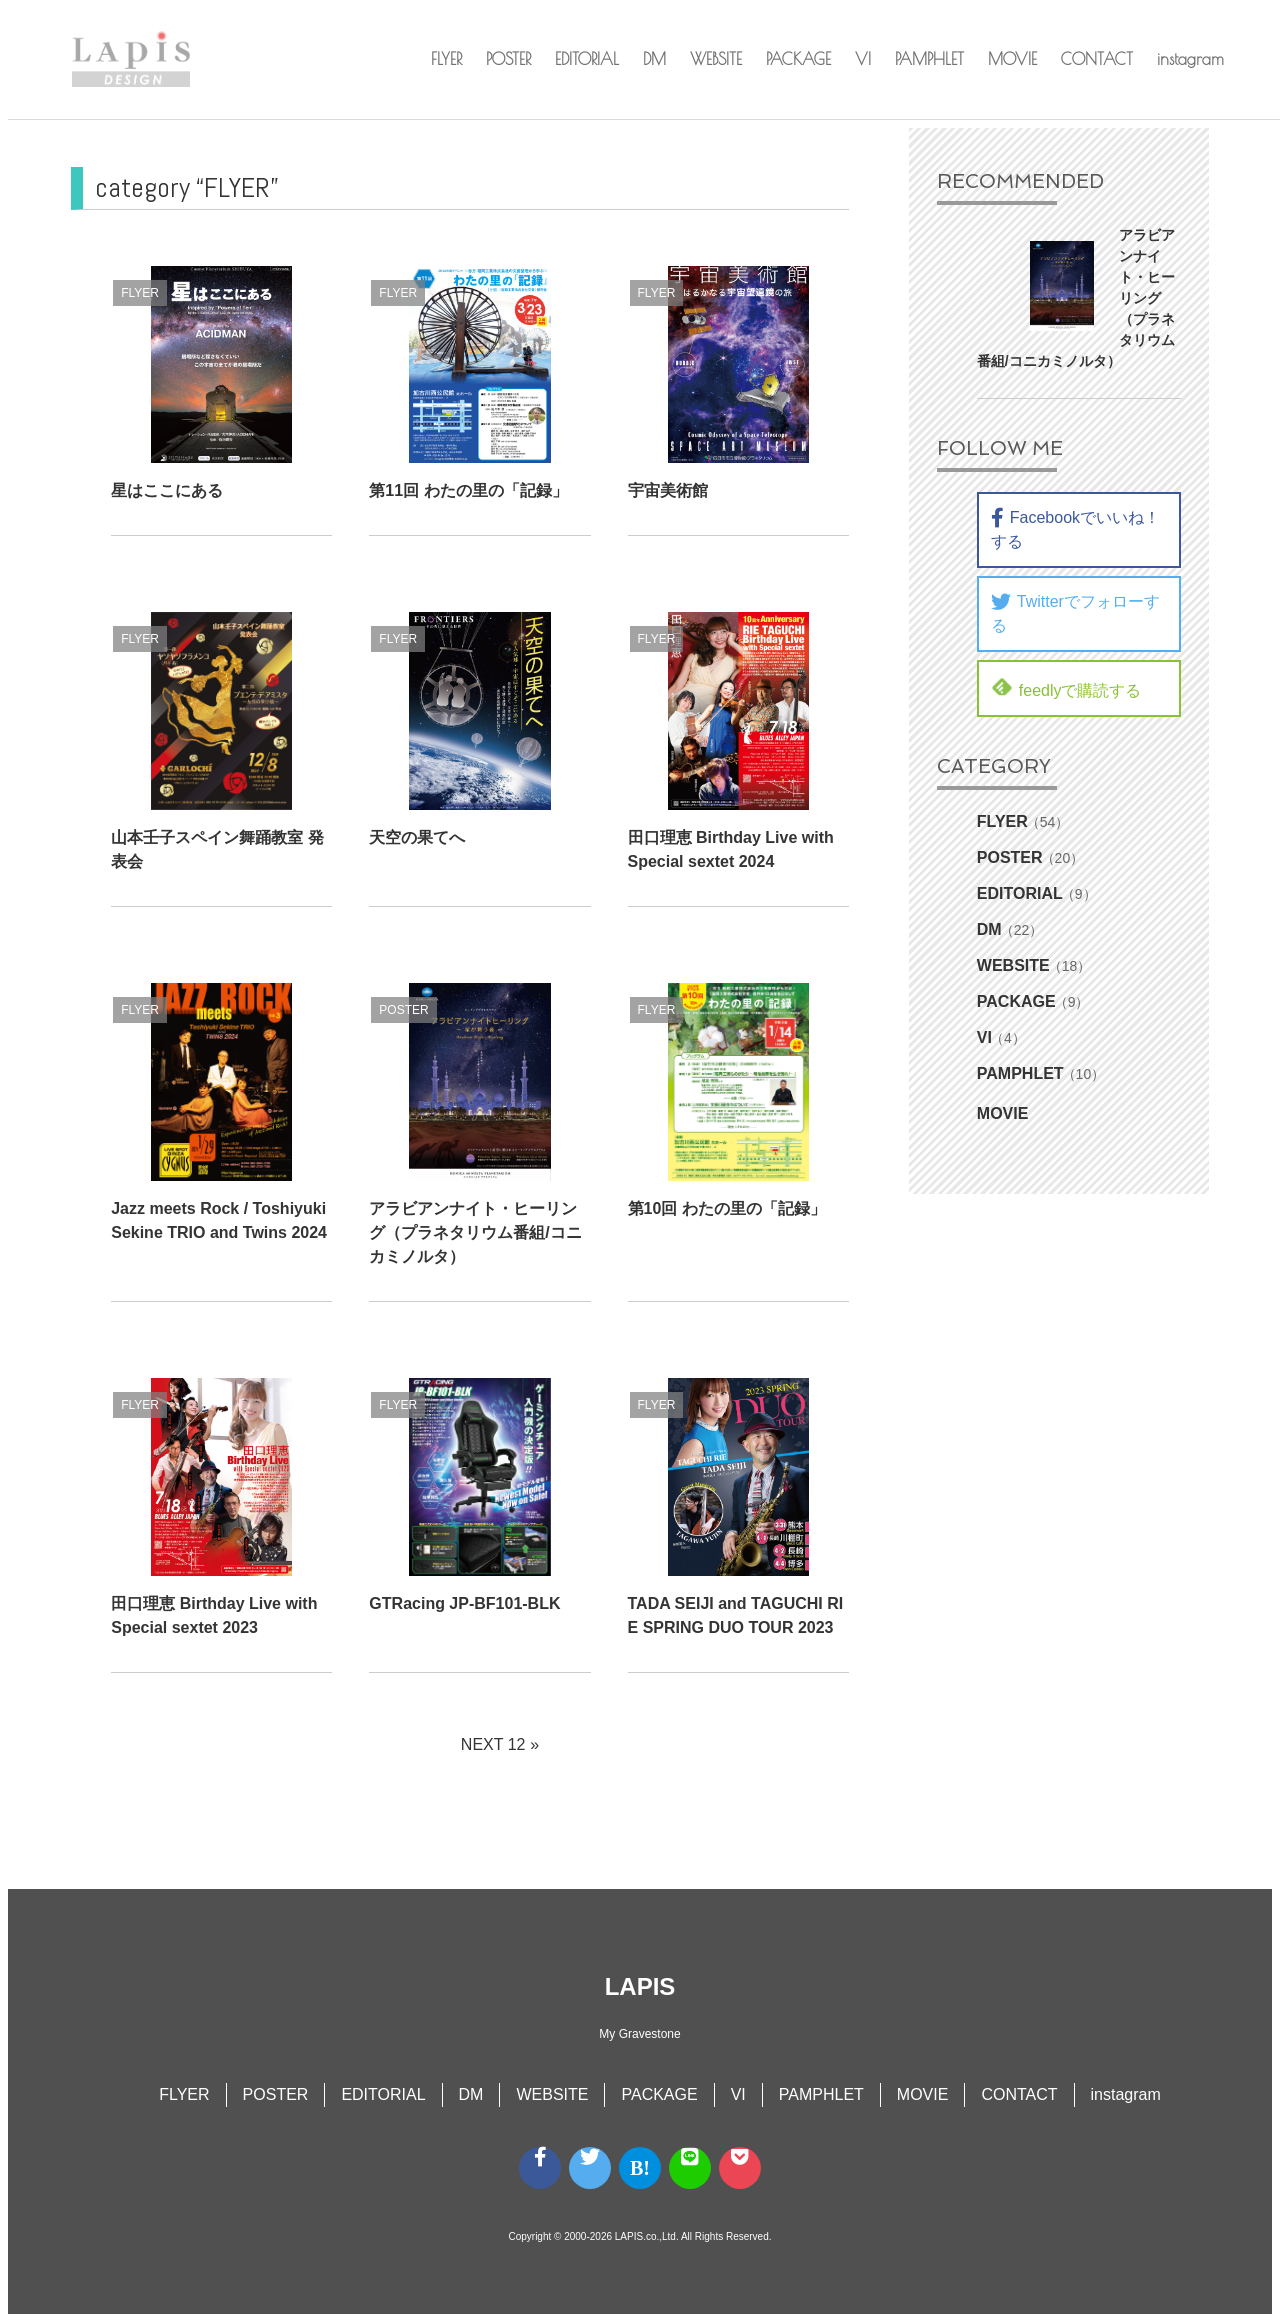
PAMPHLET (929, 59)
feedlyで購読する (1066, 687)
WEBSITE (716, 59)
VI (863, 59)
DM (654, 59)
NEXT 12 (493, 1744)
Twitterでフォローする (1075, 613)
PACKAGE (798, 59)
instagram (1190, 59)
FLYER (446, 59)
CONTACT (1097, 59)
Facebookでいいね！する (1075, 529)
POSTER (508, 59)
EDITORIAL (587, 59)
